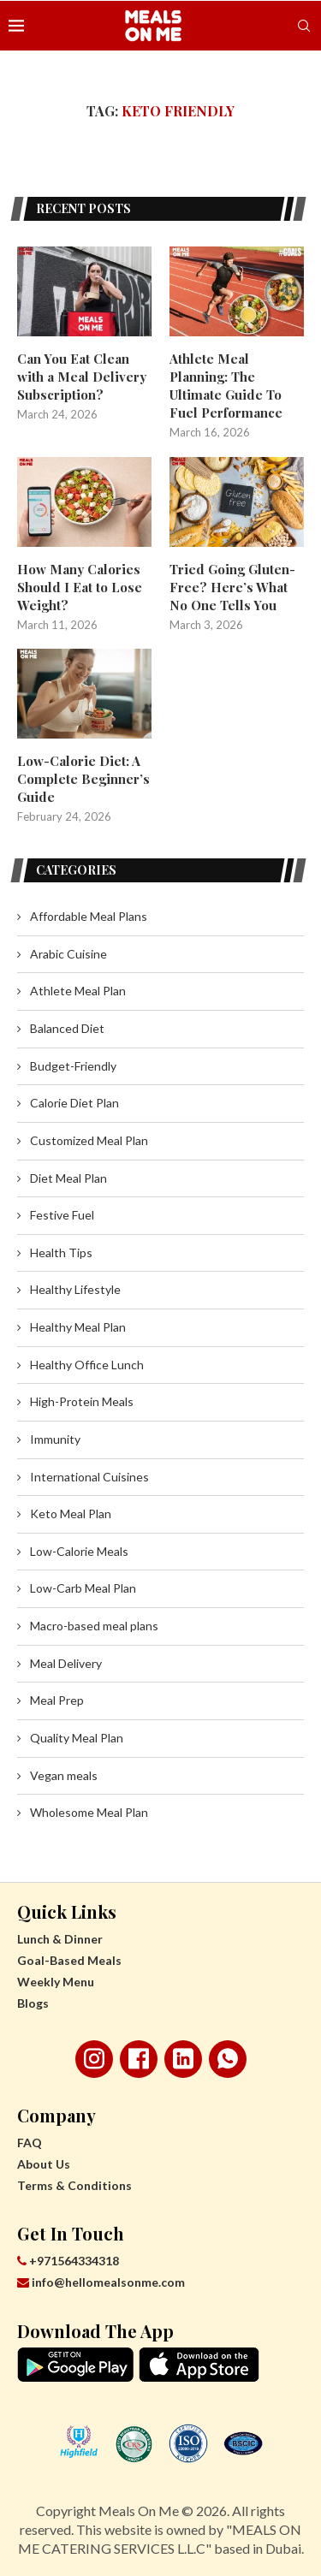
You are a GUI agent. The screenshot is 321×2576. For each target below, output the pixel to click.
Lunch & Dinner (60, 1939)
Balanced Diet (67, 1028)
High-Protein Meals (82, 1401)
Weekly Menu (55, 1981)
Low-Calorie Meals (79, 1551)
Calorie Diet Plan (74, 1102)
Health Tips (61, 1252)
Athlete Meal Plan (78, 990)
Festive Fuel (62, 1215)
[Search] (303, 25)
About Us (43, 2164)
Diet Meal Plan (68, 1178)
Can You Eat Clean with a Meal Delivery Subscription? (81, 376)
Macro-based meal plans (94, 1625)
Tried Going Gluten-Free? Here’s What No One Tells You (232, 587)
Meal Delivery (66, 1663)
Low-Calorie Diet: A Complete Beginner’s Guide (83, 778)
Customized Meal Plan (89, 1140)
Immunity (55, 1439)
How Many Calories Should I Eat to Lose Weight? (79, 587)
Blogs (33, 2003)
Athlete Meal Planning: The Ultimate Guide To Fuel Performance (225, 385)
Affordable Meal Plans (88, 916)
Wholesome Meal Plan (89, 1812)
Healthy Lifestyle (75, 1289)
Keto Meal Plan (70, 1513)
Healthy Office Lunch (87, 1364)
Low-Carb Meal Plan (83, 1588)
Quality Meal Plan (76, 1737)
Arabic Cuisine (68, 954)
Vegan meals (64, 1775)
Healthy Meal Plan (78, 1327)
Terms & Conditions (74, 2185)
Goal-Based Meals (69, 1960)
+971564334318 (68, 2260)
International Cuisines (89, 1476)
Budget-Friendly (73, 1066)
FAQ (29, 2142)
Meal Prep (57, 1700)
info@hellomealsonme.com (101, 2282)
